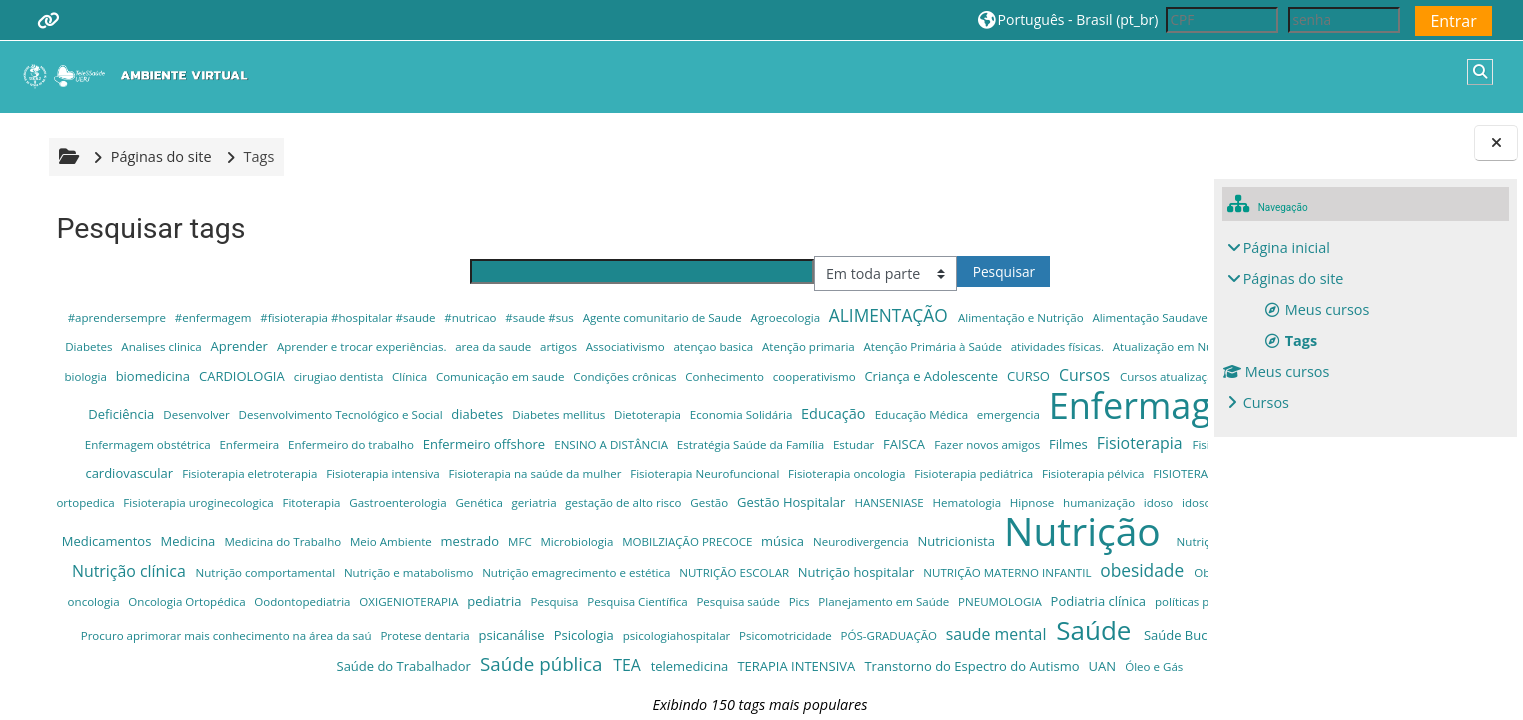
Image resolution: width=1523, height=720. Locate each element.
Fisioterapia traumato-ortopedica (684, 531)
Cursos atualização (696, 405)
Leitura (792, 560)
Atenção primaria (1108, 346)
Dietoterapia (511, 443)
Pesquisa (1026, 660)
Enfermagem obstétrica (281, 472)
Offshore (507, 660)
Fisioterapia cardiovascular (471, 502)
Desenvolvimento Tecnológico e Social (203, 443)
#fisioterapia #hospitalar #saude (351, 317)
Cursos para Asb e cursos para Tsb (847, 405)
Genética (1135, 531)
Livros (897, 560)
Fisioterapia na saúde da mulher (914, 502)
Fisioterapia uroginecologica (856, 531)
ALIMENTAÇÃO (891, 315)
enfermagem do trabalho (133, 472)
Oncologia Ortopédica (659, 660)
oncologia (565, 660)
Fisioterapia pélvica (373, 531)
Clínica (1009, 375)
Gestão (256, 560)
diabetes (340, 443)
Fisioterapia (163, 501)
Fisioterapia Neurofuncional (1081, 502)
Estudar (987, 472)
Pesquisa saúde (105, 689)
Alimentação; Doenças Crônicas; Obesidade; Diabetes (271, 346)
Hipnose (580, 560)
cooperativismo (340, 405)
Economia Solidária (605, 443)
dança (965, 405)
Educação (697, 442)
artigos (860, 346)
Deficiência (1022, 405)
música (638, 599)
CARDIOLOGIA (841, 375)
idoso (706, 560)
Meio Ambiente (246, 599)
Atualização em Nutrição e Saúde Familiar (427, 375)
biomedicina (752, 375)
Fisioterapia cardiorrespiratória (299, 502)
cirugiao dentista (938, 375)
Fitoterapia (969, 531)
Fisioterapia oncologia (127, 531)
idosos (747, 560)
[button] (1068, 19)
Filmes (91, 502)
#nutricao (473, 317)
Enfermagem (1019, 434)
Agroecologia (788, 317)
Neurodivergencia (716, 599)
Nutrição (941, 588)
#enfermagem (216, 317)
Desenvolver (1096, 405)
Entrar (1453, 21)
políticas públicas (568, 689)
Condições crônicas (150, 405)
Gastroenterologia (1056, 531)
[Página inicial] (140, 75)
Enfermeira (383, 472)
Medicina (1141, 560)
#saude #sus (543, 317)
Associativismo (927, 346)
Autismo (575, 374)
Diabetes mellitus (422, 443)
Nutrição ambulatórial (1090, 599)
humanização (646, 560)
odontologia (430, 659)
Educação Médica (785, 443)
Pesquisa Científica (1108, 660)
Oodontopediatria (774, 660)
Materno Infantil (965, 560)
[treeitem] (1366, 325)
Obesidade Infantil (327, 660)
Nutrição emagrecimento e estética (747, 629)
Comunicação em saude (1098, 375)
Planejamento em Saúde (251, 689)
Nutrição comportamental (437, 629)
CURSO (554, 405)
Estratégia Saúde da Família (884, 472)
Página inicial (1286, 247)
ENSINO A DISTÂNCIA (745, 472)
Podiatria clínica (465, 689)
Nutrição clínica (301, 628)
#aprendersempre (119, 317)
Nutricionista (811, 599)
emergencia (872, 443)
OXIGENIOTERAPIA (881, 660)
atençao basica (1014, 346)
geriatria (82, 560)
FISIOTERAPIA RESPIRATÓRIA (510, 531)
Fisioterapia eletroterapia (629, 502)
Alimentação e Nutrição (1023, 317)
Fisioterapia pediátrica (254, 531)
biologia (684, 375)
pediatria (966, 660)
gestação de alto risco (170, 560)
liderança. (846, 560)
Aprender (541, 346)
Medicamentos (1062, 560)
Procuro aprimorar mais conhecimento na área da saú (974, 689)
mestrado (326, 599)
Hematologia (515, 560)
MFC (375, 599)
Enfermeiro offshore (618, 472)
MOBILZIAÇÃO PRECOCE (542, 599)
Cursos (1266, 402)
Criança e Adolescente (457, 405)
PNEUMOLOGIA (367, 689)
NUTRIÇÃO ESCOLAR (905, 629)
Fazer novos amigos (1120, 472)
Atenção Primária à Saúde (135, 375)
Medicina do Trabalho (138, 599)
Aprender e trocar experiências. (663, 346)
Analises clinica (462, 346)
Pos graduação (662, 689)
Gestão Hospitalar (339, 560)
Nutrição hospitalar (1028, 629)
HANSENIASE (437, 560)
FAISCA (1037, 472)
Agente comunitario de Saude (665, 317)
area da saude (794, 346)
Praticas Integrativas (765, 689)
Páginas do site (158, 156)
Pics (166, 689)
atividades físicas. (260, 375)
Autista (633, 375)
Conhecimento (250, 405)
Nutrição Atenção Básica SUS (158, 629)
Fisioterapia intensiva (761, 502)
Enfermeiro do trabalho (484, 472)
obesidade (226, 658)
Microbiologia (432, 599)
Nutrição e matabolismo (580, 629)
